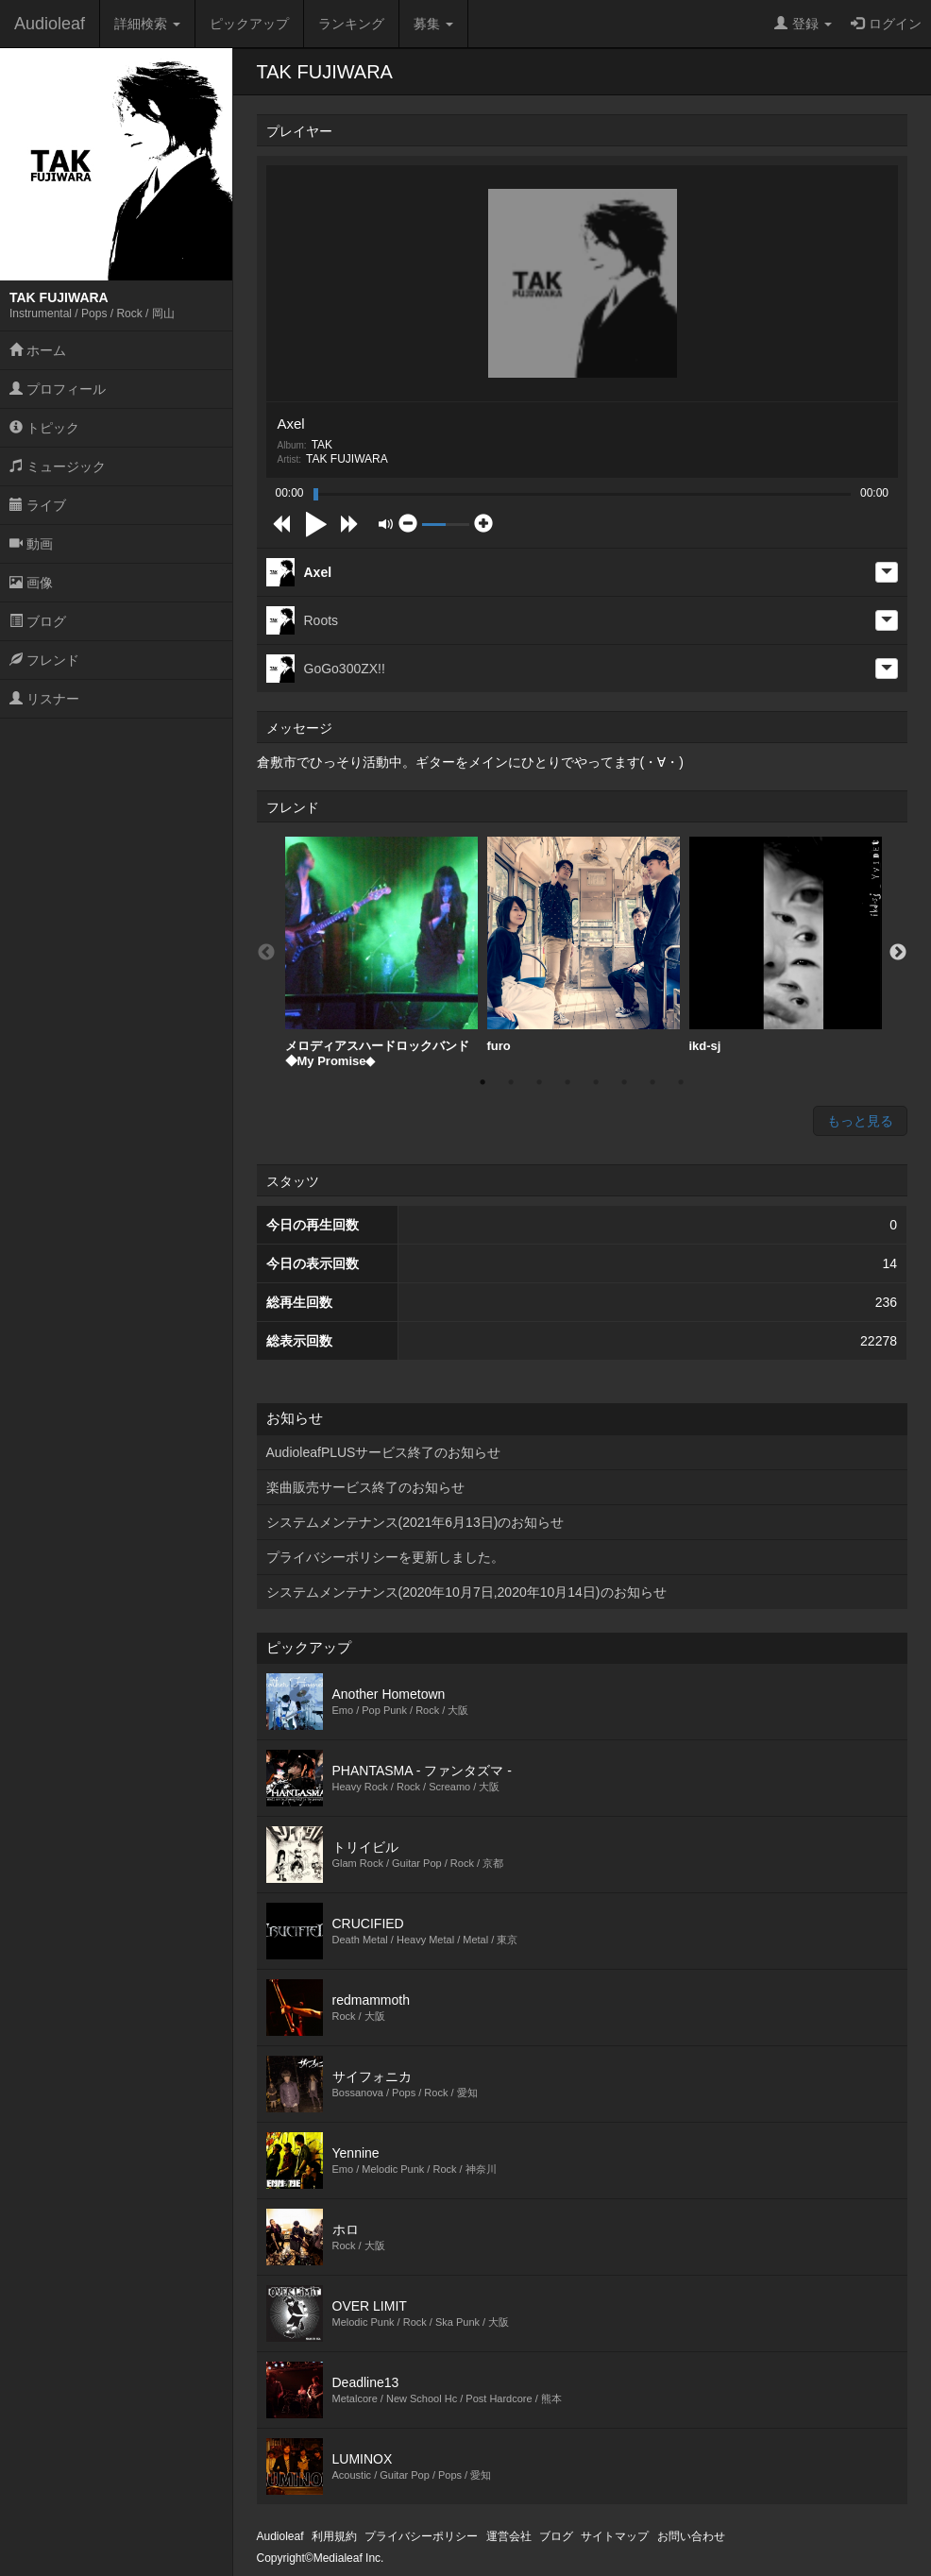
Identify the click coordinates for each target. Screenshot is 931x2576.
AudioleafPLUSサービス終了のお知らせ (383, 1452)
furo (583, 945)
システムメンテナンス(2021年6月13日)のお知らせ (415, 1522)
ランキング (351, 23)
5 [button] (595, 1082)
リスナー (44, 698)
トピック (44, 427)
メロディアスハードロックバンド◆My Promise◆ (381, 952)
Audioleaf (49, 23)
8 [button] (680, 1082)
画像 (31, 582)
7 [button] (652, 1082)
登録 (803, 23)
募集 (433, 23)
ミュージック (57, 466)
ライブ (37, 505)
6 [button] (624, 1082)
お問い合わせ (691, 2536)
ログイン (886, 23)
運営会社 (509, 2536)
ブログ (37, 621)
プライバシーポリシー (421, 2536)
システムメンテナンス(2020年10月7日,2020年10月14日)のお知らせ (466, 1592)
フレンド (44, 660)
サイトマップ (615, 2536)
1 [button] (482, 1082)
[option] (381, 952)
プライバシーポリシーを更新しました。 (385, 1557)
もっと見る (860, 1120)
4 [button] (567, 1082)
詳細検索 (147, 23)
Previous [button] (266, 952)
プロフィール (57, 389)
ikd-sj (785, 945)
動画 (31, 543)
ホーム (37, 350)
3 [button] (539, 1082)
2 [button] (510, 1082)
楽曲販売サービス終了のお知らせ (365, 1487)
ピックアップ (249, 23)
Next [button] (898, 952)
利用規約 (334, 2536)
